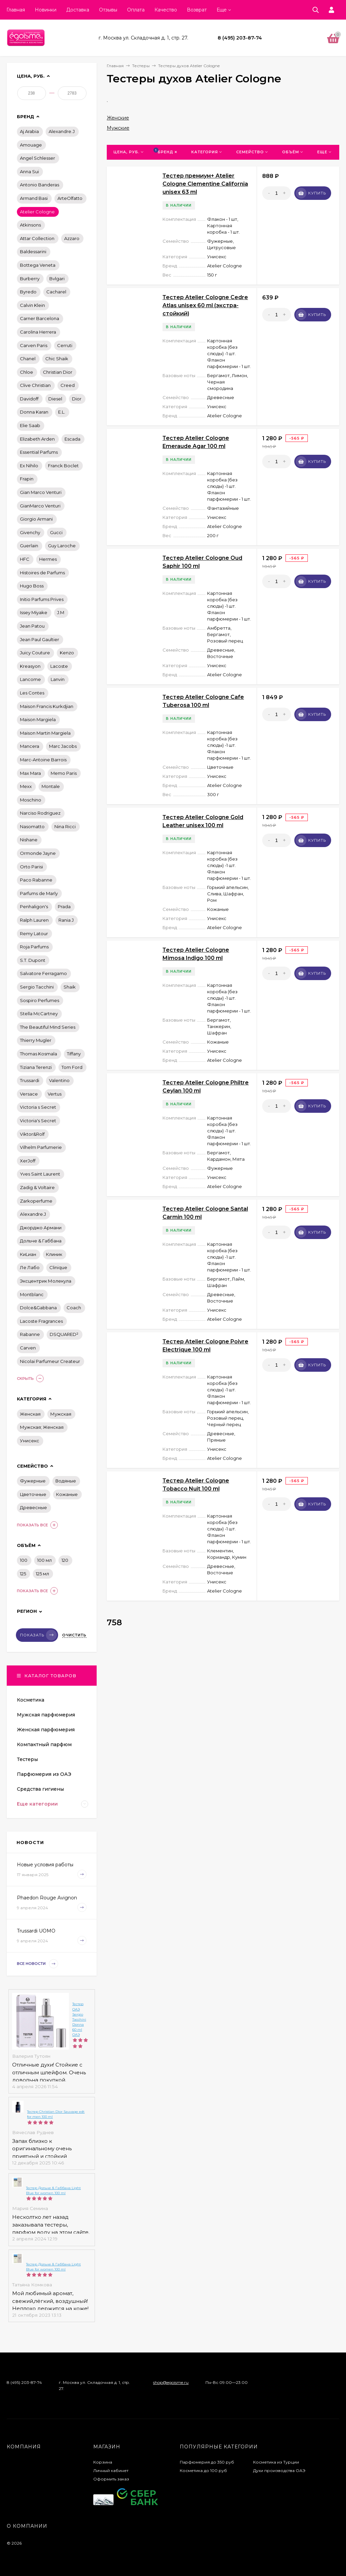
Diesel (55, 398)
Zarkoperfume (36, 1201)
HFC (24, 559)
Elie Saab (30, 425)
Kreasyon (30, 666)
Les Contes (32, 692)
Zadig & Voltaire (37, 1187)
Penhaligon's (34, 906)
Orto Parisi (31, 866)
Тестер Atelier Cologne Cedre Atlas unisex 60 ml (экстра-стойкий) (205, 305)
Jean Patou (32, 626)
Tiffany (74, 1053)
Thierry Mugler (35, 1040)
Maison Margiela (38, 719)
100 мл (44, 1560)
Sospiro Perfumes (39, 1000)
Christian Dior (57, 372)
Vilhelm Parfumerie (41, 1147)
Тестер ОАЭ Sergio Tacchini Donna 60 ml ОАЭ (79, 2019)
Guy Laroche (62, 545)
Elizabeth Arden (37, 439)
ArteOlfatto (69, 198)
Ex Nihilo (29, 465)
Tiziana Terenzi (36, 1067)
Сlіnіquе (58, 1267)
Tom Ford (71, 1067)
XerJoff (27, 1160)
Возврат (197, 10)
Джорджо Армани (40, 1227)
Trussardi (29, 1080)
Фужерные (33, 1480)
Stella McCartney (39, 1013)
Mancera (29, 746)
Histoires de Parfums (42, 572)
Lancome (30, 679)
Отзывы (108, 10)
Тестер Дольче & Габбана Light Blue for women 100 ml (53, 2190)
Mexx (26, 786)
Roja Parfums (34, 946)
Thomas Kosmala (38, 1053)
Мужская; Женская (42, 1427)
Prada (64, 906)
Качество (165, 10)
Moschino (30, 800)
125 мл (42, 1573)
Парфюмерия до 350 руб (207, 2462)
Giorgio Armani (36, 519)
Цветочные (33, 1494)
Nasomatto (32, 826)
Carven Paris (33, 345)
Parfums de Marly (39, 893)
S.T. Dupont (32, 960)
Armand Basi (34, 198)
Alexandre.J (62, 131)
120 (64, 1560)
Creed (67, 385)
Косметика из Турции (276, 2462)
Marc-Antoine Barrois (43, 759)
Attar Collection (37, 238)
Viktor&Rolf (32, 1134)
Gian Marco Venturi (40, 492)
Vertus (54, 1094)
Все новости (37, 1963)
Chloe (26, 372)
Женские (118, 118)
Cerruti (64, 345)
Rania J (66, 920)
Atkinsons (30, 225)
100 (23, 1560)
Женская (30, 1414)
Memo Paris (64, 773)
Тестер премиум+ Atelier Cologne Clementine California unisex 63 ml (205, 184)
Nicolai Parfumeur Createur (50, 1361)
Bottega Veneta (37, 265)
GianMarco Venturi (40, 505)
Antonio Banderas (39, 184)
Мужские (118, 128)
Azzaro (71, 238)
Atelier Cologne (37, 211)
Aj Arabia (29, 131)
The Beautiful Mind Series (47, 1027)
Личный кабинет (110, 2470)
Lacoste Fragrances (41, 1321)
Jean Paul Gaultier (39, 639)
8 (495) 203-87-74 (240, 38)
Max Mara (30, 773)
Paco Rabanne (36, 880)
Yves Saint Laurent (40, 1174)
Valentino (59, 1080)
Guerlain (29, 545)
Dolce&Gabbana (38, 1307)
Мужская (60, 1414)
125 (23, 1573)
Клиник (54, 1254)
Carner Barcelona (39, 318)
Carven (28, 1347)
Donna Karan (34, 412)
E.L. (61, 412)
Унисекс (29, 1440)
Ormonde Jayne (38, 853)
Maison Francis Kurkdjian (46, 706)
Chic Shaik (56, 358)
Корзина (102, 2462)
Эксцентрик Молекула (45, 1281)
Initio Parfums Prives (42, 599)
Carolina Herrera (38, 332)
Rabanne (30, 1334)
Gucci (56, 532)
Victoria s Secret (38, 1107)
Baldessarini (33, 251)
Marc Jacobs (63, 746)
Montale (51, 786)
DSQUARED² (64, 1334)
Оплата (136, 10)
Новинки (45, 10)
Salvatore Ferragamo (43, 973)
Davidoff (29, 398)
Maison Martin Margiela (45, 733)
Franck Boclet (63, 465)
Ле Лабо (30, 1267)
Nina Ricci (65, 826)
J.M (60, 612)
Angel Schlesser (37, 158)
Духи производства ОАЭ (279, 2470)
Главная (15, 10)
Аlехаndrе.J (33, 1214)
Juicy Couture (35, 652)
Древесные (33, 1507)
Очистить (74, 1635)
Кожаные (67, 1494)
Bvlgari (57, 278)
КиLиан (28, 1254)
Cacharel (56, 291)
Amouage (31, 145)
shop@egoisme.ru (171, 2382)
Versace (29, 1094)
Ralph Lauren (34, 920)
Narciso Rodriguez (40, 813)
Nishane (29, 839)
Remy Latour (34, 933)
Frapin (26, 478)
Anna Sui (29, 171)
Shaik (70, 987)
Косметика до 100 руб (203, 2470)
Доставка (77, 10)
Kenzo (67, 652)
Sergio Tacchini (37, 987)
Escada (72, 439)
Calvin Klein (32, 305)
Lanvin (58, 679)
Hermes (48, 559)
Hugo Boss (32, 585)
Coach (74, 1307)
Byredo (28, 291)
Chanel (27, 358)
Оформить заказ (111, 2478)
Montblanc (32, 1294)
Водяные (65, 1480)
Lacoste (59, 666)
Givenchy (30, 532)
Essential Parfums (39, 452)
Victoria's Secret (38, 1120)
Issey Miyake (33, 612)
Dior (76, 398)
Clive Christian (35, 385)
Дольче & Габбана (40, 1240)
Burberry (30, 278)
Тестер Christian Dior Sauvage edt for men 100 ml (55, 2114)
